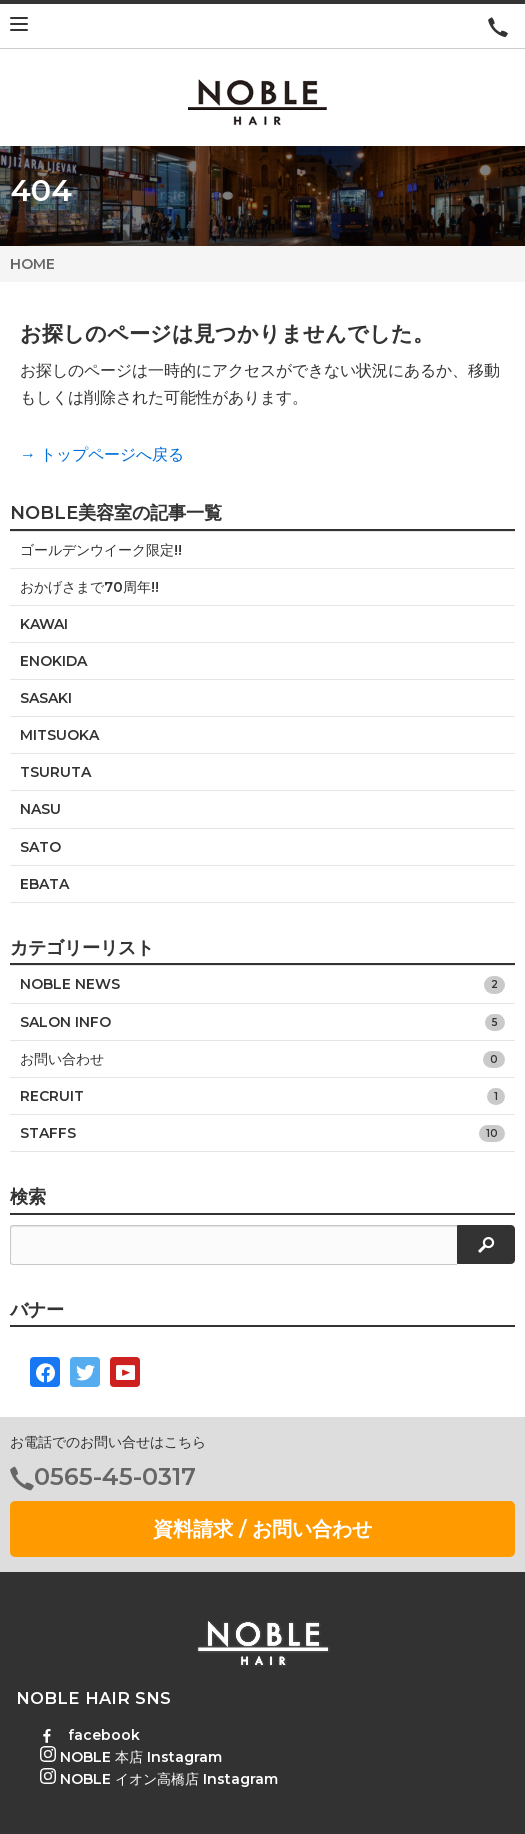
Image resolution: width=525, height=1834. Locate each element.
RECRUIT (262, 1096)
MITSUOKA (59, 735)
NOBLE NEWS (262, 984)
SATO (40, 847)
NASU (40, 809)
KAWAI (44, 624)
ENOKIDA (53, 661)
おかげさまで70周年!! (89, 587)
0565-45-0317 (115, 1476)
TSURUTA (55, 772)
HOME (32, 264)
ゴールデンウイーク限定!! (101, 550)
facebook (90, 1735)
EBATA (44, 884)
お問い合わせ (262, 1059)
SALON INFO (262, 1022)
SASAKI (46, 698)
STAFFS (262, 1133)
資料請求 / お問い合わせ (262, 1529)
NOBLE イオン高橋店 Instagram (159, 1779)
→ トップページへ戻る (102, 454)
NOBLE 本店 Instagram (131, 1757)
